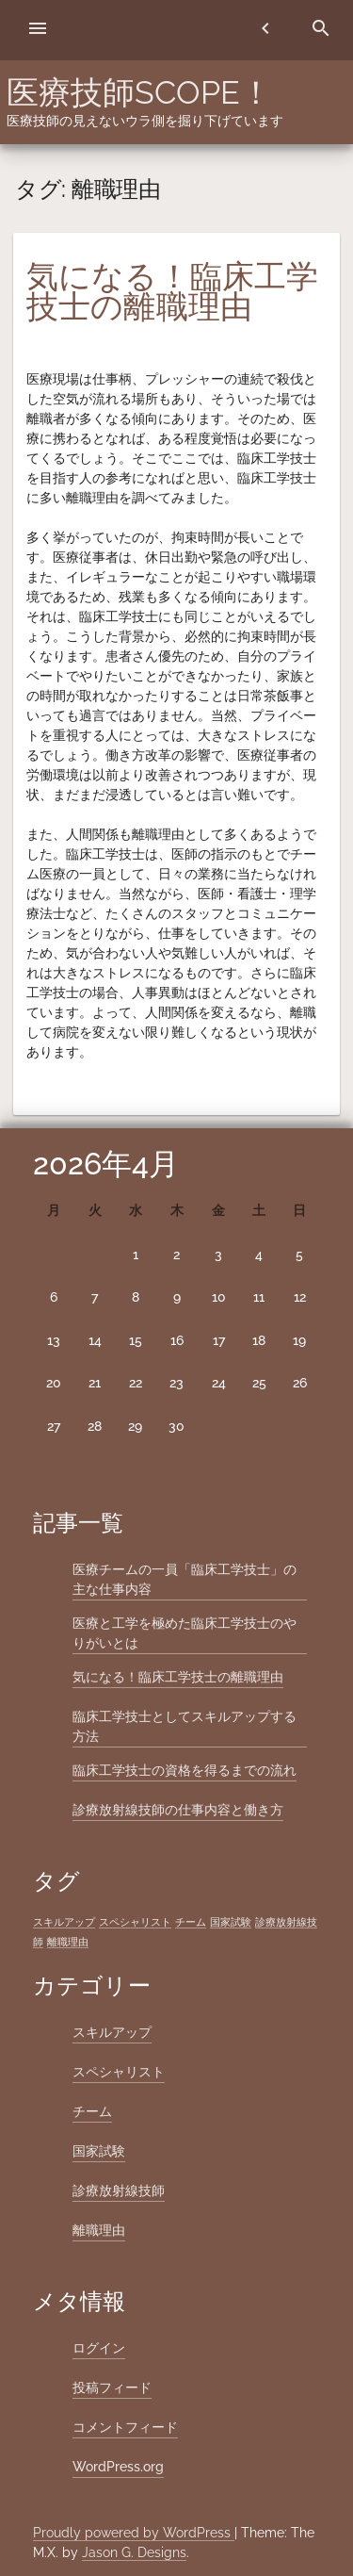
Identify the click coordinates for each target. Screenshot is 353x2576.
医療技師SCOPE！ (139, 92)
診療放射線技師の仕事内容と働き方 (177, 1809)
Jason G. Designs (134, 2552)
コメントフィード (125, 2427)
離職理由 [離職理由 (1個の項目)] (67, 1941)
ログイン (98, 2347)
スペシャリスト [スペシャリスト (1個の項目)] (135, 1922)
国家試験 (98, 2150)
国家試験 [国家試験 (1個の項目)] (230, 1922)
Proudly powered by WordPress (133, 2532)
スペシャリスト (118, 2071)
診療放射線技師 (118, 2190)
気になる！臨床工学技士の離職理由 (172, 291)
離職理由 (98, 2230)
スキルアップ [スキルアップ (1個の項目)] (64, 1922)
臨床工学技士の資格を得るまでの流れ (184, 1770)
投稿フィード (112, 2387)
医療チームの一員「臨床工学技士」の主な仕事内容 (184, 1579)
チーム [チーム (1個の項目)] (190, 1922)
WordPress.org (118, 2466)
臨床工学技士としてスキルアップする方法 (184, 1726)
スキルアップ (112, 2032)
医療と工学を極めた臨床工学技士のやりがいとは (184, 1633)
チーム (92, 2111)
